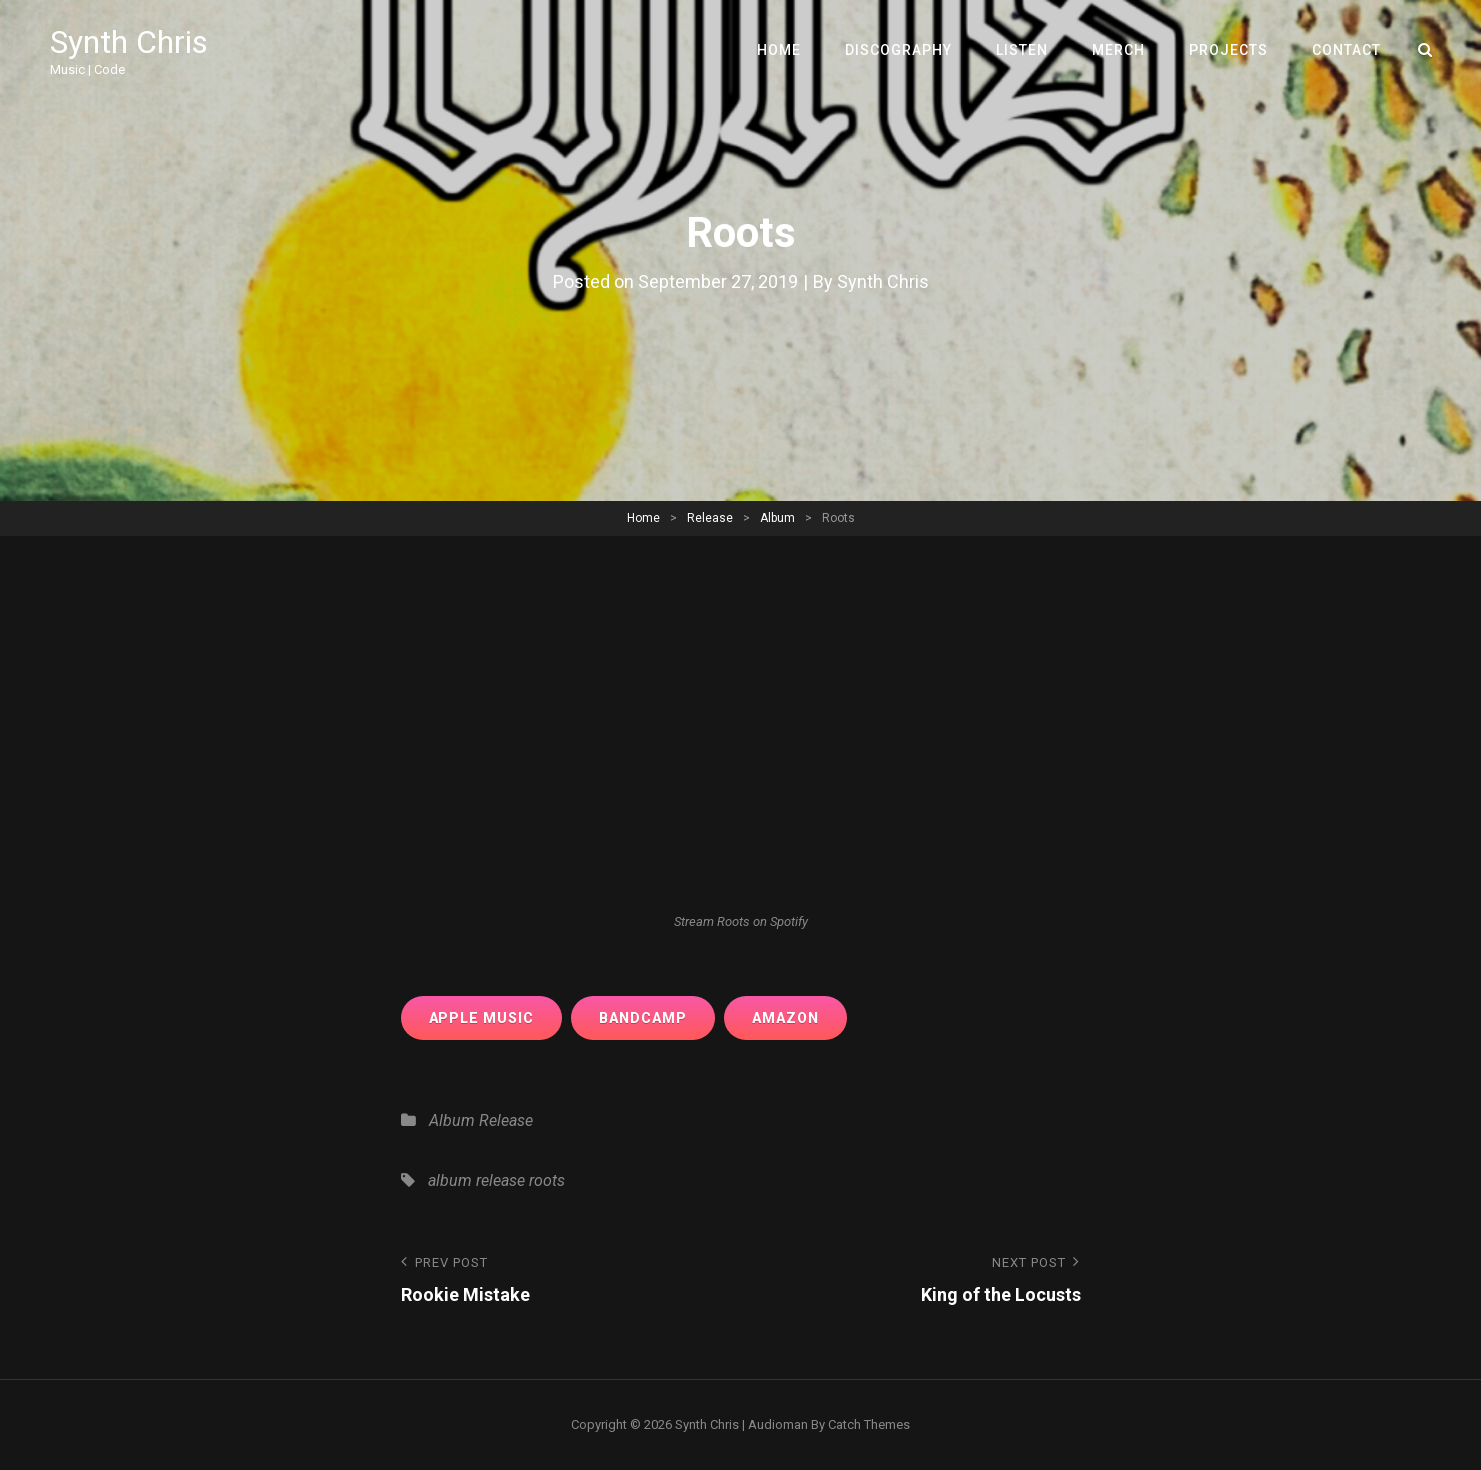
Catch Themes (869, 1424)
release (500, 1180)
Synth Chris (129, 42)
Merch (1118, 50)
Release (710, 518)
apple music (482, 1018)
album (450, 1180)
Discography (898, 50)
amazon (785, 1018)
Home (779, 50)
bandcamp (643, 1018)
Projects (1228, 50)
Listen (1022, 50)
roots (547, 1180)
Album (777, 518)
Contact (1346, 50)
